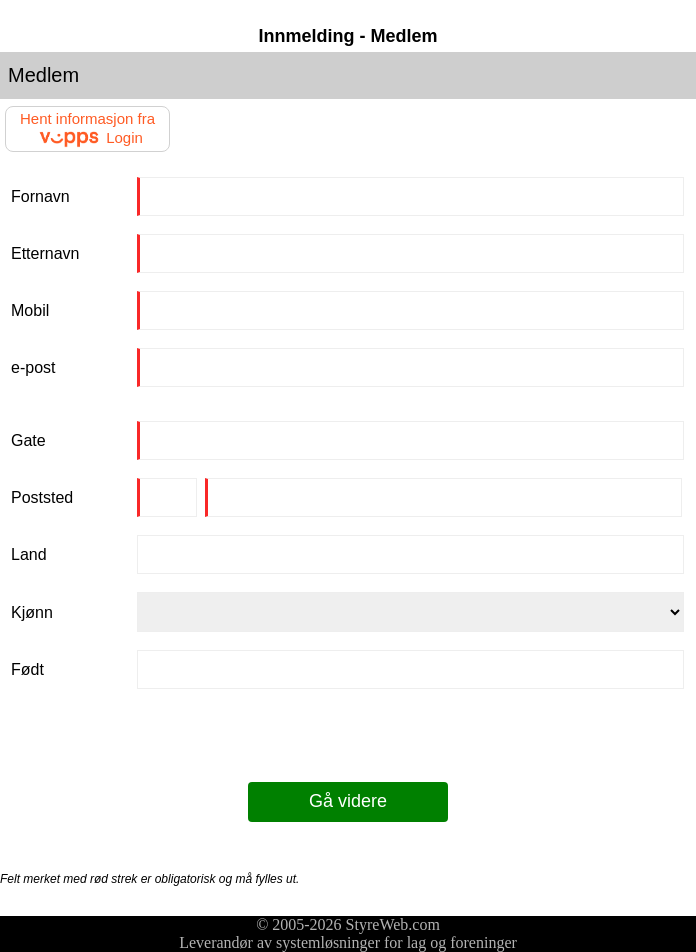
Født (27, 669)
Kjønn (32, 612)
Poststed (42, 497)
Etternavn (45, 253)
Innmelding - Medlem (347, 36)
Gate (28, 440)
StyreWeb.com (393, 924)
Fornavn (40, 196)
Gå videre (348, 801)
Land (29, 554)
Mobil (30, 310)
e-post (33, 367)
